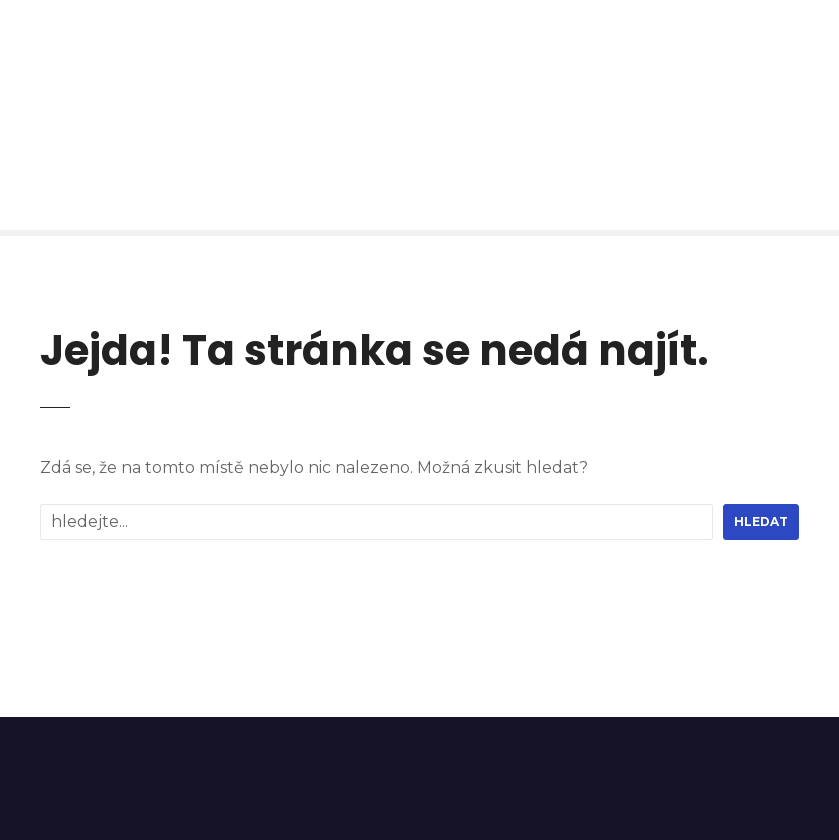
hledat (761, 521)
